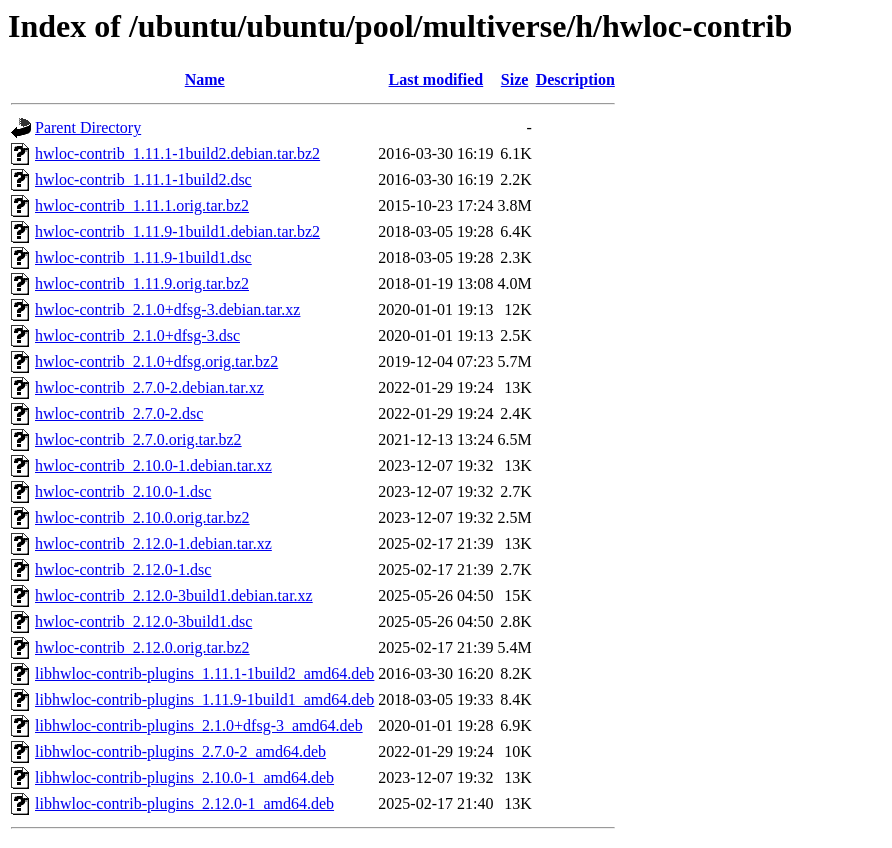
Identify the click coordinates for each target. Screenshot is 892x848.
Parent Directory (88, 127)
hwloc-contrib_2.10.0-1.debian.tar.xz (153, 465)
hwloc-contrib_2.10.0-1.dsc (123, 491)
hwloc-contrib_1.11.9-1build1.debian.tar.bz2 (177, 231)
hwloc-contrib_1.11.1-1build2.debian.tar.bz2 (177, 153)
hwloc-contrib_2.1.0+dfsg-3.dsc (137, 335)
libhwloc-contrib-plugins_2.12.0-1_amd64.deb (184, 803)
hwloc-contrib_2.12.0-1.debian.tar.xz (153, 543)
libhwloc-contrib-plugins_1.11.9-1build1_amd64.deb (204, 699)
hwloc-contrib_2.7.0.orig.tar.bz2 (138, 439)
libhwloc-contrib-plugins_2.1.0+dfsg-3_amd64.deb (199, 725)
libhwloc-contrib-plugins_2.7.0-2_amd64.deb (180, 751)
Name (205, 79)
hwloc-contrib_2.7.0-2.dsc (119, 413)
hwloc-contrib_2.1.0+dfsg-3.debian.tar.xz (167, 309)
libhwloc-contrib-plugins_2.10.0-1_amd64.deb (184, 777)
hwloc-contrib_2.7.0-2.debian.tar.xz (149, 387)
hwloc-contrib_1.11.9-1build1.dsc (143, 257)
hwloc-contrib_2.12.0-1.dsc (123, 569)
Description (575, 79)
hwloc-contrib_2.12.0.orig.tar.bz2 (142, 647)
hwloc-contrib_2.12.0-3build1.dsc (143, 621)
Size (515, 79)
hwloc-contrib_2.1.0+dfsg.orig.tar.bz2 (156, 361)
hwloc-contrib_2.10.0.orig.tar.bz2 (142, 517)
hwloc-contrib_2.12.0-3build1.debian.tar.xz (174, 595)
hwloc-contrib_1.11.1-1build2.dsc (143, 179)
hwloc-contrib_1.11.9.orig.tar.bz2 (142, 283)
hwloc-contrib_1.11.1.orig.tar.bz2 (142, 205)
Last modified (436, 79)
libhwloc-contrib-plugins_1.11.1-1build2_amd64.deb (204, 673)
